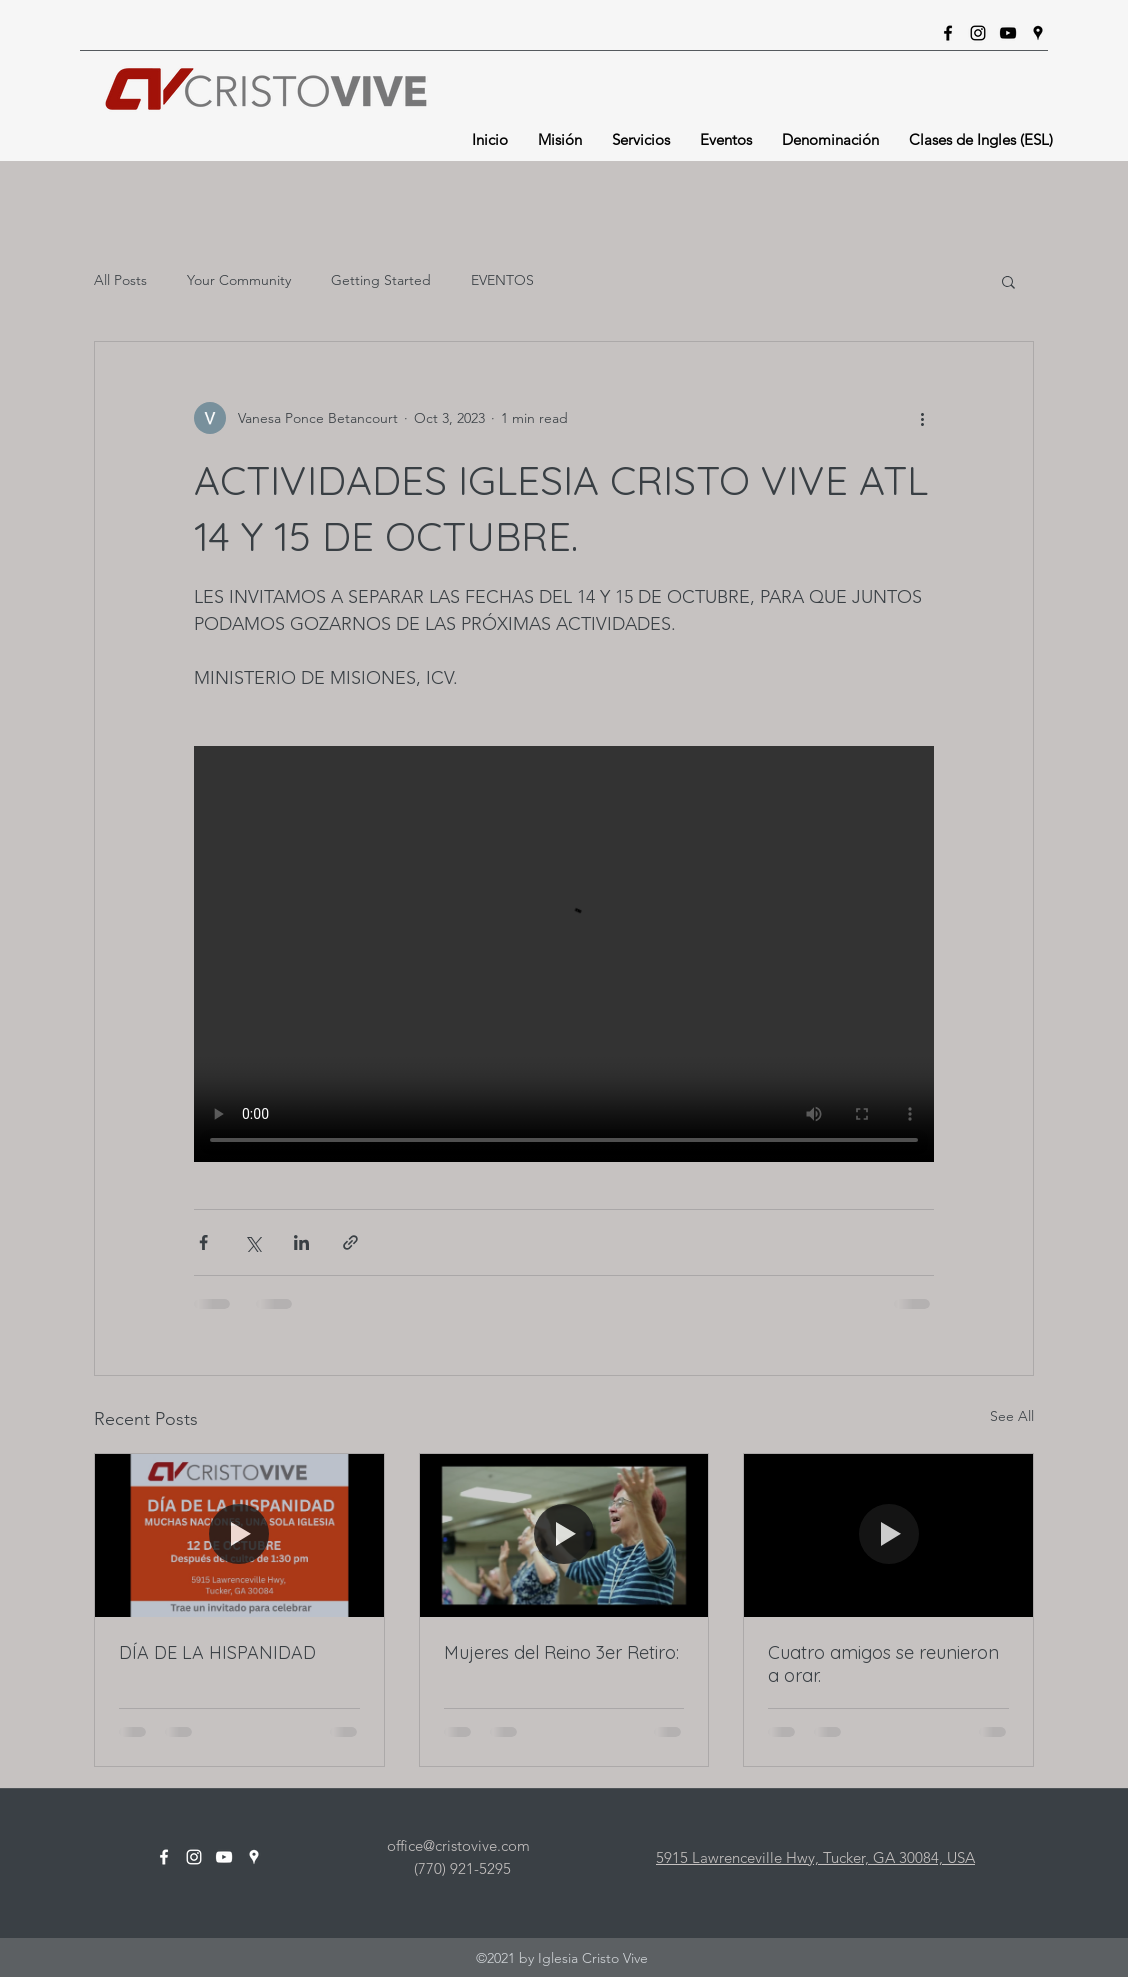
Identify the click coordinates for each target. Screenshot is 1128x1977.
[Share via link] (350, 1242)
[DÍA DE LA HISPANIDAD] (239, 1535)
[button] (1008, 281)
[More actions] (922, 418)
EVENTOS (502, 280)
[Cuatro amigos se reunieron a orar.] (888, 1535)
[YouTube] (1008, 33)
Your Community (239, 280)
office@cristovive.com (458, 1845)
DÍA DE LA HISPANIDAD (217, 1652)
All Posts (120, 280)
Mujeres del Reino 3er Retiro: (561, 1652)
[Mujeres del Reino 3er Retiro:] (564, 1535)
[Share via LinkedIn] (301, 1242)
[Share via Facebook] (203, 1242)
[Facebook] (948, 33)
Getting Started (381, 280)
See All (1012, 1416)
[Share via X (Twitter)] (252, 1242)
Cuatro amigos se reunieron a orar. (883, 1664)
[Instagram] (978, 33)
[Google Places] (1038, 33)
